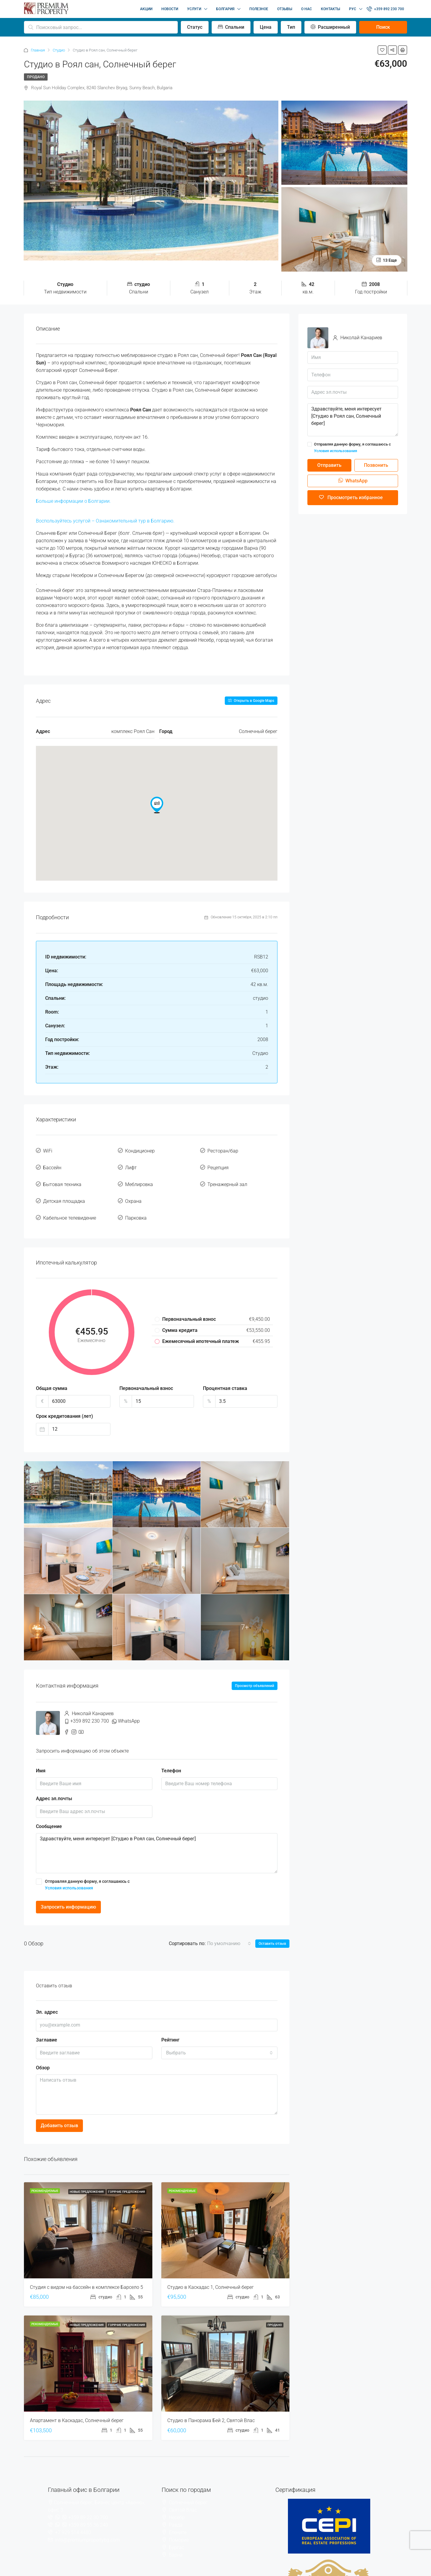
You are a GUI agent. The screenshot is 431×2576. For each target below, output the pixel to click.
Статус (194, 27)
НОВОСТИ (169, 9)
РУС (352, 9)
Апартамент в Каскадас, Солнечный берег (77, 2404)
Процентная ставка (225, 1372)
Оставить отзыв (272, 1927)
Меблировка (139, 1176)
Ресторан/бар (222, 1149)
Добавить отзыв (59, 2109)
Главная (38, 50)
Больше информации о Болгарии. (73, 501)
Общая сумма (51, 1372)
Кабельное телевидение (69, 1203)
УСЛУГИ (194, 9)
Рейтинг (170, 2023)
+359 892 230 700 (385, 8)
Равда (176, 2508)
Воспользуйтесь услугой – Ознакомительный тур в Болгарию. (105, 521)
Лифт (131, 1163)
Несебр (177, 2501)
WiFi (47, 1149)
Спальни (231, 27)
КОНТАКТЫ (330, 9)
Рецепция (218, 1163)
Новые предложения (87, 2175)
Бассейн (52, 1163)
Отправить (329, 465)
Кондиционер (140, 1149)
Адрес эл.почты (54, 1782)
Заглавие (46, 2023)
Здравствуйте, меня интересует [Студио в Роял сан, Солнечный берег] (156, 1837)
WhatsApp (129, 1704)
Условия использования (69, 1871)
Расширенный (330, 27)
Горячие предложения (126, 2175)
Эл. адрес (47, 1995)
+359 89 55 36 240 (88, 2508)
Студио (59, 50)
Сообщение (49, 1810)
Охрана (133, 1190)
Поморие (179, 2523)
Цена (265, 27)
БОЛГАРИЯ (225, 9)
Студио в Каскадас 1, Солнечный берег (210, 2271)
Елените (177, 2516)
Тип (291, 27)
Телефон (171, 1754)
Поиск (383, 27)
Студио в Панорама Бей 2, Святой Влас (211, 2404)
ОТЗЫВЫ (284, 9)
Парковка (136, 1203)
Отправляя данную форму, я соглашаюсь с (156, 1868)
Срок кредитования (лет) (64, 1400)
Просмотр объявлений (254, 1669)
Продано (36, 77)
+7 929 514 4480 (73, 2516)
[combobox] (229, 1927)
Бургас (176, 2531)
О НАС (306, 9)
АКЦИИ (146, 9)
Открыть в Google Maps (251, 701)
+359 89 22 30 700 (88, 2501)
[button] (156, 804)
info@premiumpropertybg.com (87, 2523)
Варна (176, 2538)
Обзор (43, 2051)
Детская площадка (64, 1190)
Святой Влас (183, 2493)
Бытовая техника (62, 1176)
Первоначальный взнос (146, 1372)
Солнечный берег (188, 2486)
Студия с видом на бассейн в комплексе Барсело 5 (86, 2271)
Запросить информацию (68, 1890)
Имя (40, 1754)
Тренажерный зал (227, 1176)
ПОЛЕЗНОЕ (258, 9)
